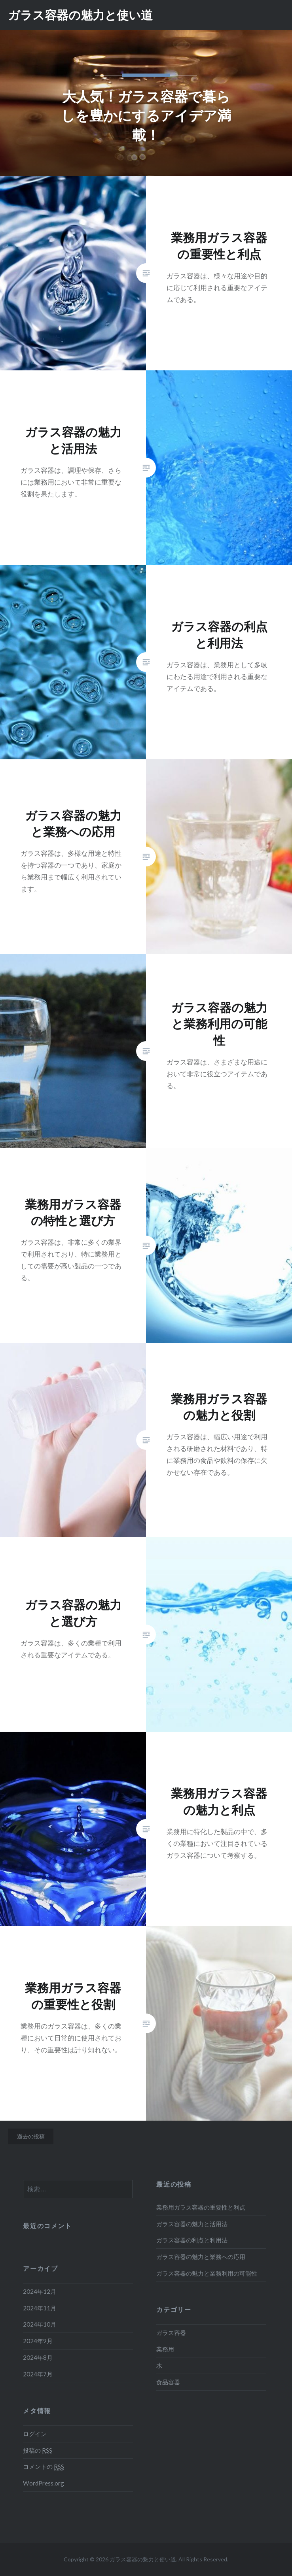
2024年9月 (38, 2340)
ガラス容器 (171, 2332)
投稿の (37, 2450)
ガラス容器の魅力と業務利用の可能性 (206, 2273)
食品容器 (168, 2381)
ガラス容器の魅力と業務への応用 (200, 2256)
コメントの (43, 2466)
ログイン (35, 2433)
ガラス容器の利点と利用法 (192, 2240)
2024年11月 (39, 2308)
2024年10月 (39, 2324)
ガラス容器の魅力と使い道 (80, 15)
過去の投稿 (31, 2136)
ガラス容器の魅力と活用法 (192, 2223)
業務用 (165, 2349)
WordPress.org (43, 2483)
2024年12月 (39, 2291)
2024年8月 (38, 2357)
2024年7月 (38, 2374)
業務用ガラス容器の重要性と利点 (200, 2207)
